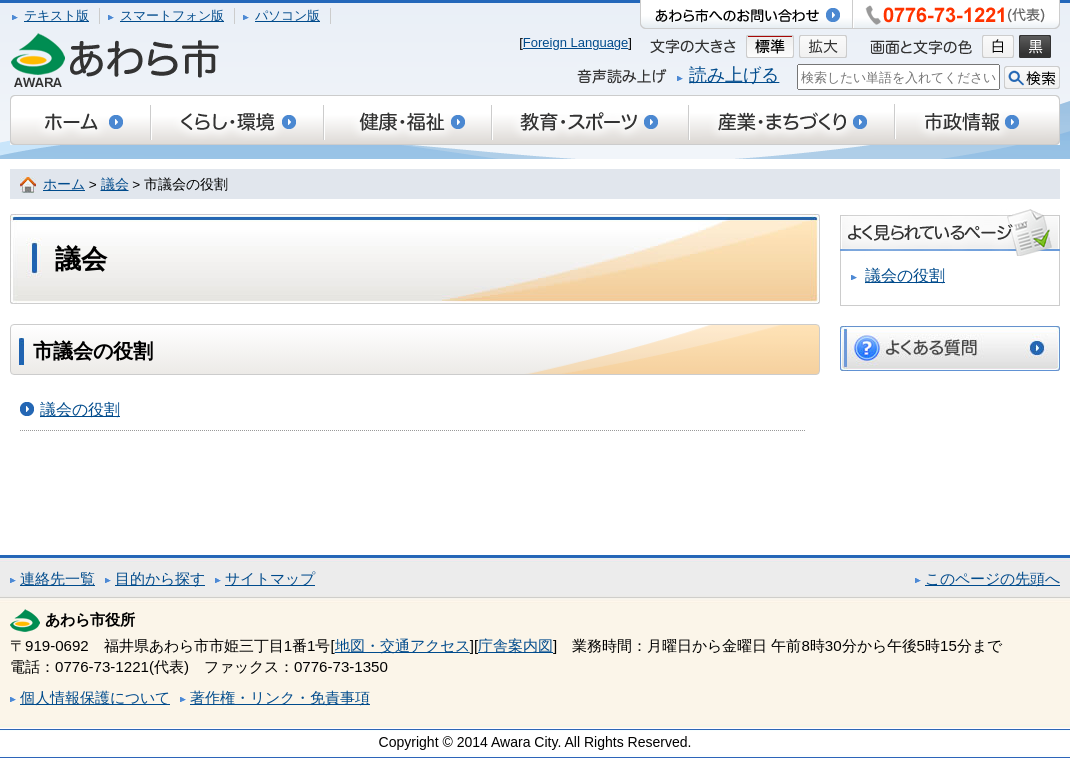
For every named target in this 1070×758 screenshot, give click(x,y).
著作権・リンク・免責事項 (280, 697)
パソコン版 (287, 15)
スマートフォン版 (172, 15)
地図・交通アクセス (402, 645)
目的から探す (160, 578)
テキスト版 (56, 15)
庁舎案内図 (515, 645)
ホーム (64, 184)
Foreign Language (576, 42)
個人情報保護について (95, 697)
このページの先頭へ (992, 578)
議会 (115, 184)
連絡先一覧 (57, 578)
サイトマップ (270, 578)
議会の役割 (80, 409)
